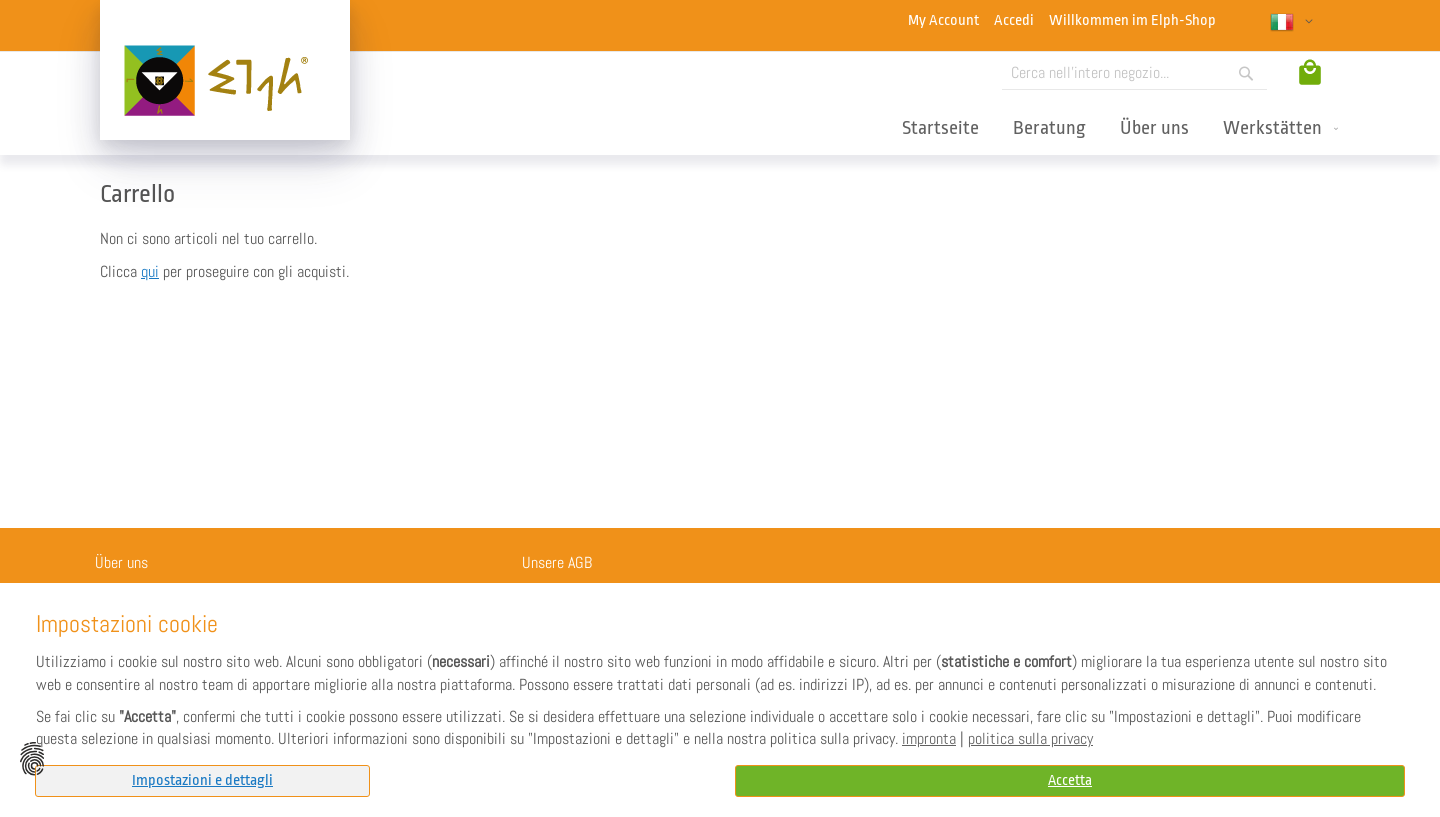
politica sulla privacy (1030, 739)
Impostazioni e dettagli (202, 780)
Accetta (1070, 780)
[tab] (202, 781)
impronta (929, 739)
